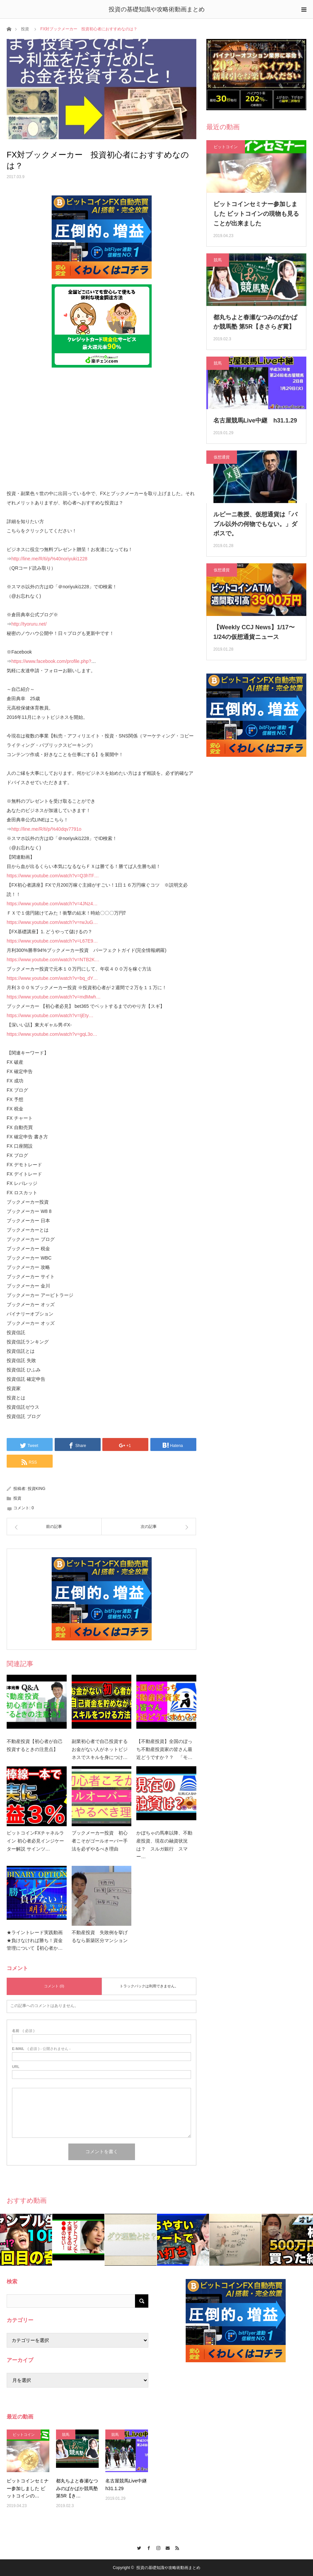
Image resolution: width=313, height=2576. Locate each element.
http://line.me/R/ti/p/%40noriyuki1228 (49, 558)
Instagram (156, 2547)
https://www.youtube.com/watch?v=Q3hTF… (53, 875)
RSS (176, 2547)
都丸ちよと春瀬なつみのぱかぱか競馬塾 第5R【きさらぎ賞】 (255, 322)
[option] (26, 2240)
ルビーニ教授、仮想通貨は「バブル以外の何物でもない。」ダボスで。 (255, 524)
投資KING (36, 1488)
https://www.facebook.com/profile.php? (51, 661)
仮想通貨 (222, 457)
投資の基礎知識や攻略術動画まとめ (157, 9)
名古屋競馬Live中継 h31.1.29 (255, 420)
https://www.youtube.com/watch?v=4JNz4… (52, 903)
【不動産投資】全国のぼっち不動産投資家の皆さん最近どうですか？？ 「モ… (164, 1749)
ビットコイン (226, 146)
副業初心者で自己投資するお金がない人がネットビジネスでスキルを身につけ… (100, 1749)
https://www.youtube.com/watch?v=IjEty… (50, 1015)
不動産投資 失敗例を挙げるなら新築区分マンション (100, 1936)
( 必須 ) (23, 2031)
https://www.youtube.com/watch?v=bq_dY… (52, 978)
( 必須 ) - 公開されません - (41, 2049)
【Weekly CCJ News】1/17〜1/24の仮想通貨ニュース (254, 632)
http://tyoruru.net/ (29, 624)
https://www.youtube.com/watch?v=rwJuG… (52, 922)
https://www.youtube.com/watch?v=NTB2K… (53, 959)
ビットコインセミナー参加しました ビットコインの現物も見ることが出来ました (256, 214)
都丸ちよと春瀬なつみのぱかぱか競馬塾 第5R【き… (77, 2488)
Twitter (137, 2547)
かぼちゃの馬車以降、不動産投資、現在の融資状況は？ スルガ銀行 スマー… (164, 1844)
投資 (25, 29)
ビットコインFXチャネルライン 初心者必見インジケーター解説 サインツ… (35, 1841)
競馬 (218, 260)
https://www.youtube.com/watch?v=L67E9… (52, 941)
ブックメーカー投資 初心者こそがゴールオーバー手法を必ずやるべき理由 (100, 1841)
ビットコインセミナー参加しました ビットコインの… (28, 2488)
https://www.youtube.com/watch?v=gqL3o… (52, 1034)
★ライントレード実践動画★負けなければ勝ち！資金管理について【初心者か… (35, 1940)
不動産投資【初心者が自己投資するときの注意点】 (35, 1745)
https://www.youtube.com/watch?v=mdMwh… (54, 997)
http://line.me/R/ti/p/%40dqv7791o (46, 829)
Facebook (147, 2547)
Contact (166, 2547)
